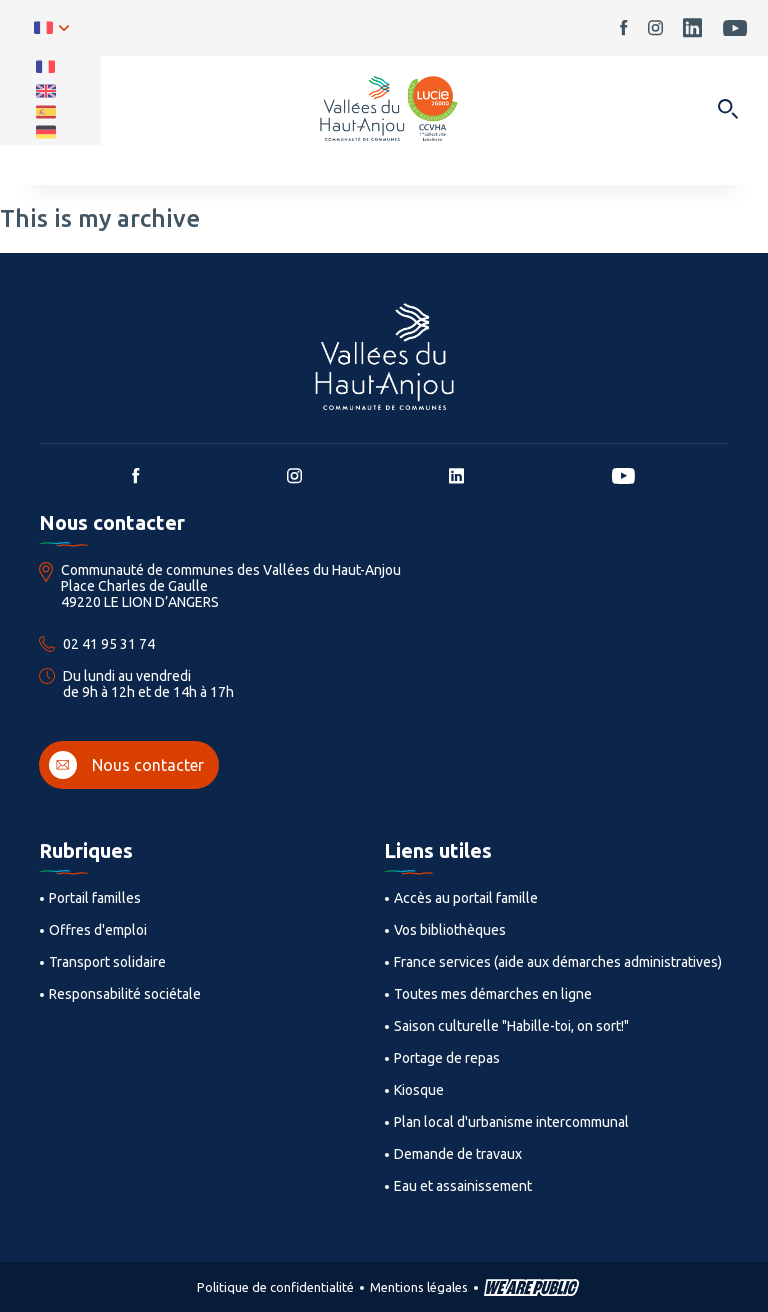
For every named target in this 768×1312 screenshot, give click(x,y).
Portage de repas (447, 1058)
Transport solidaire (107, 962)
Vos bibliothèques (450, 930)
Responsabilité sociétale (125, 994)
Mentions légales (419, 1287)
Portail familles (95, 898)
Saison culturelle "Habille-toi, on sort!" (511, 1026)
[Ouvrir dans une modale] (727, 110)
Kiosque (419, 1090)
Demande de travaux (458, 1154)
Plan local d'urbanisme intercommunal (511, 1122)
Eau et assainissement (463, 1186)
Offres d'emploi (98, 930)
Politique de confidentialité (275, 1287)
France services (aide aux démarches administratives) (558, 962)
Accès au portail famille (466, 898)
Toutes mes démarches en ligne (493, 994)
